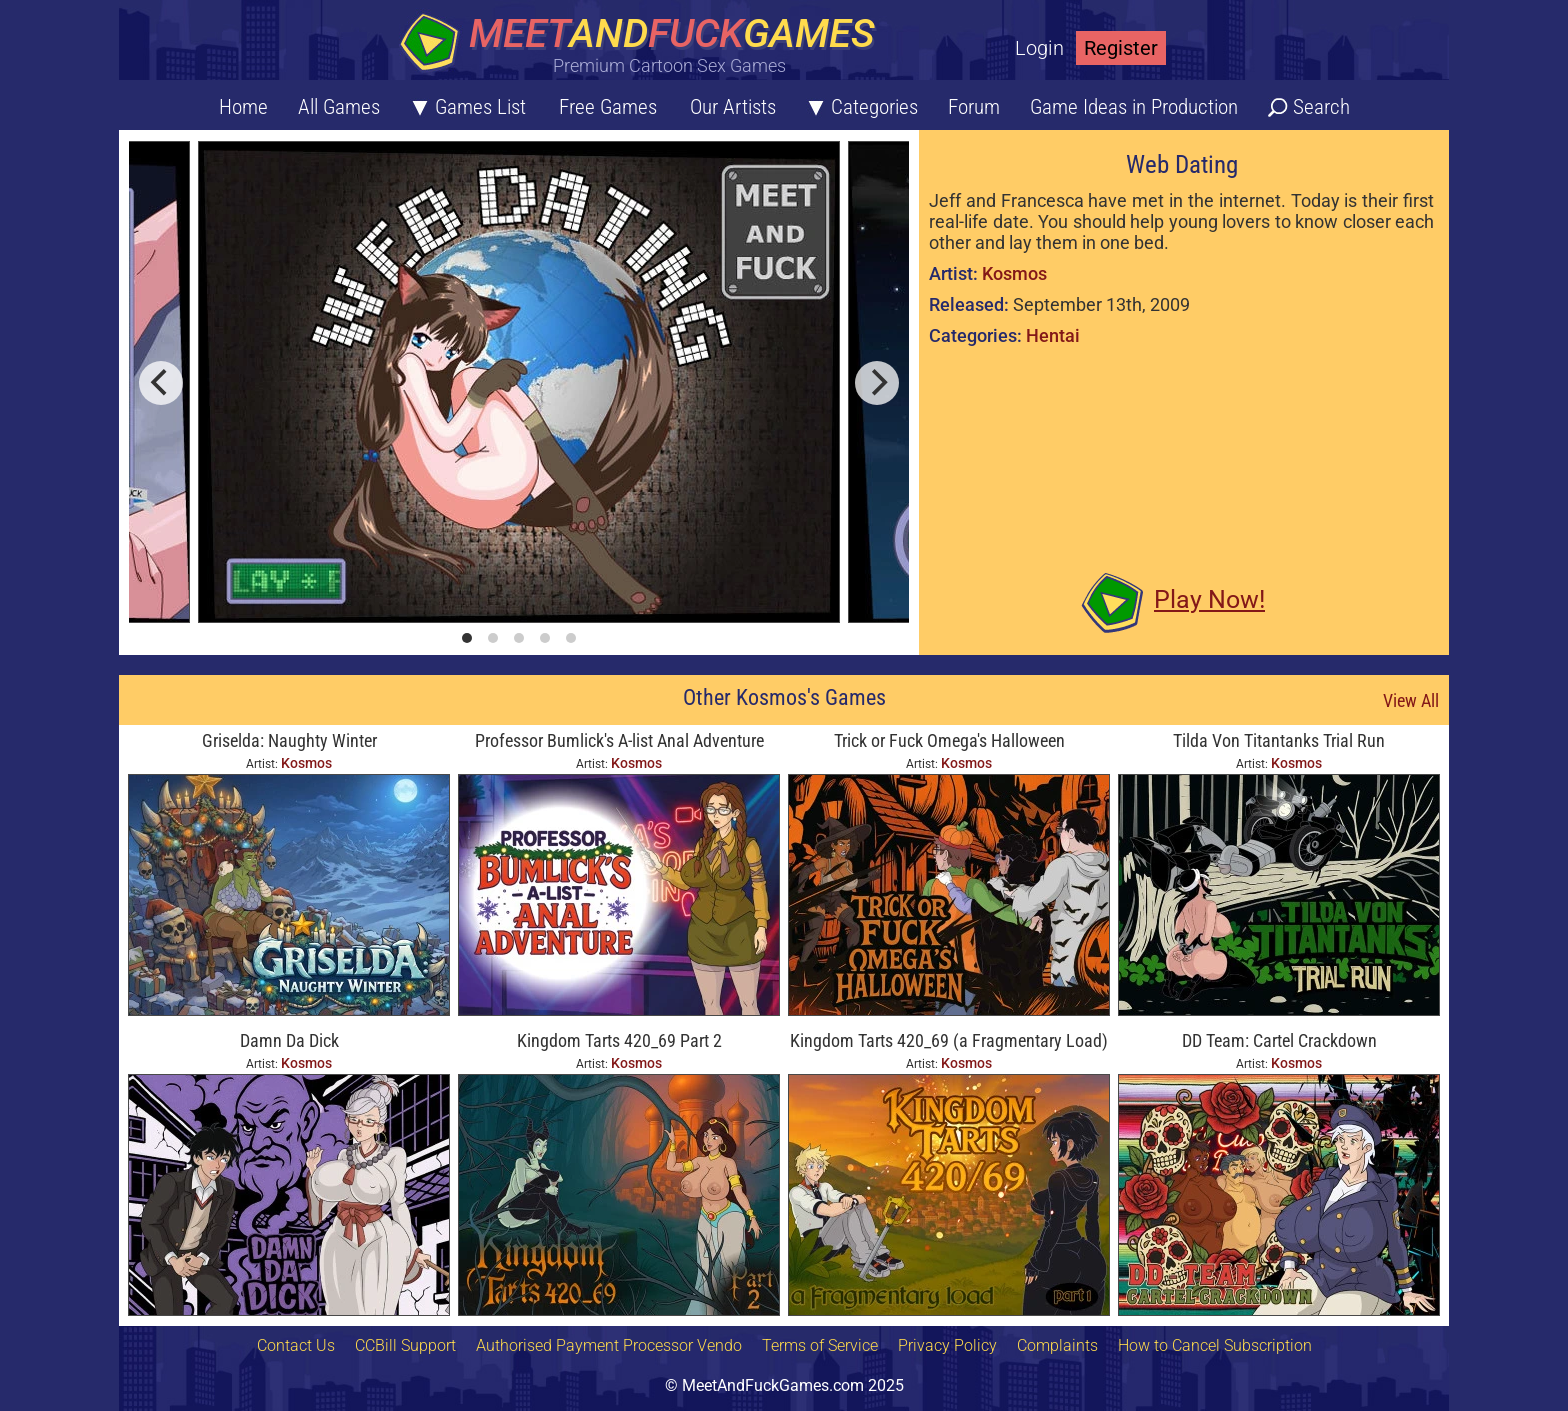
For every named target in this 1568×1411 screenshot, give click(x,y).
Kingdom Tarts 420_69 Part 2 (619, 1040)
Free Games (608, 107)
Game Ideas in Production (1134, 107)
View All (1411, 700)
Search (1321, 107)
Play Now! (1209, 599)
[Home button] (644, 44)
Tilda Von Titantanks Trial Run (1279, 740)
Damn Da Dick (289, 1040)
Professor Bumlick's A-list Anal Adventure (619, 740)
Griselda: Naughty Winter (289, 740)
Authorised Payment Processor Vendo (609, 1345)
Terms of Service (820, 1345)
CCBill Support (405, 1345)
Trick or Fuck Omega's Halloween (949, 740)
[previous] (161, 383)
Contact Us (296, 1345)
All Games (339, 107)
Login (1039, 48)
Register (1121, 48)
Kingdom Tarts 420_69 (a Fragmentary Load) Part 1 (949, 1042)
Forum (974, 107)
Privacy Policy (947, 1345)
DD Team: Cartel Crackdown (1279, 1040)
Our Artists (733, 107)
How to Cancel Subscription (1215, 1345)
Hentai (1053, 335)
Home (243, 107)
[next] (877, 383)
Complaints (1057, 1345)
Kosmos (1014, 273)
